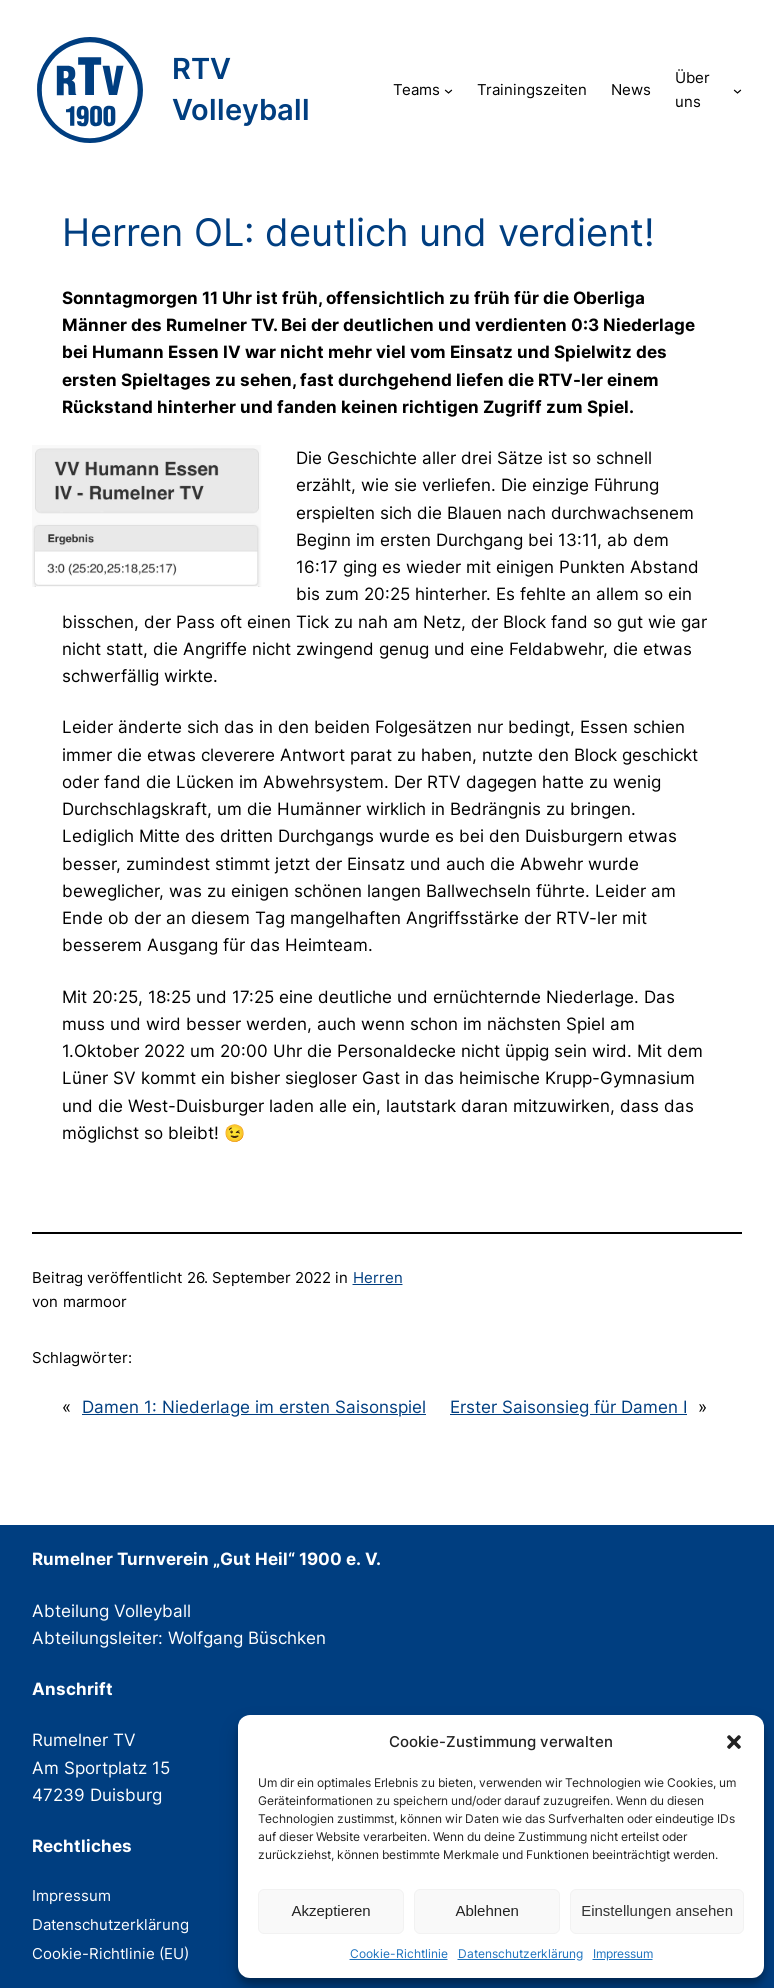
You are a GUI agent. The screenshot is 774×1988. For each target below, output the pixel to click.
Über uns (692, 89)
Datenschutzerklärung (520, 1953)
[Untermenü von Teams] (448, 90)
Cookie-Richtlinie (399, 1953)
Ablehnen (486, 1910)
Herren (378, 1277)
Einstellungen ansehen (657, 1910)
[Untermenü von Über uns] (737, 90)
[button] (734, 1742)
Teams (416, 89)
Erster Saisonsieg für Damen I (568, 1407)
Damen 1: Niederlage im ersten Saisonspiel (254, 1407)
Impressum (623, 1953)
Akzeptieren (330, 1910)
